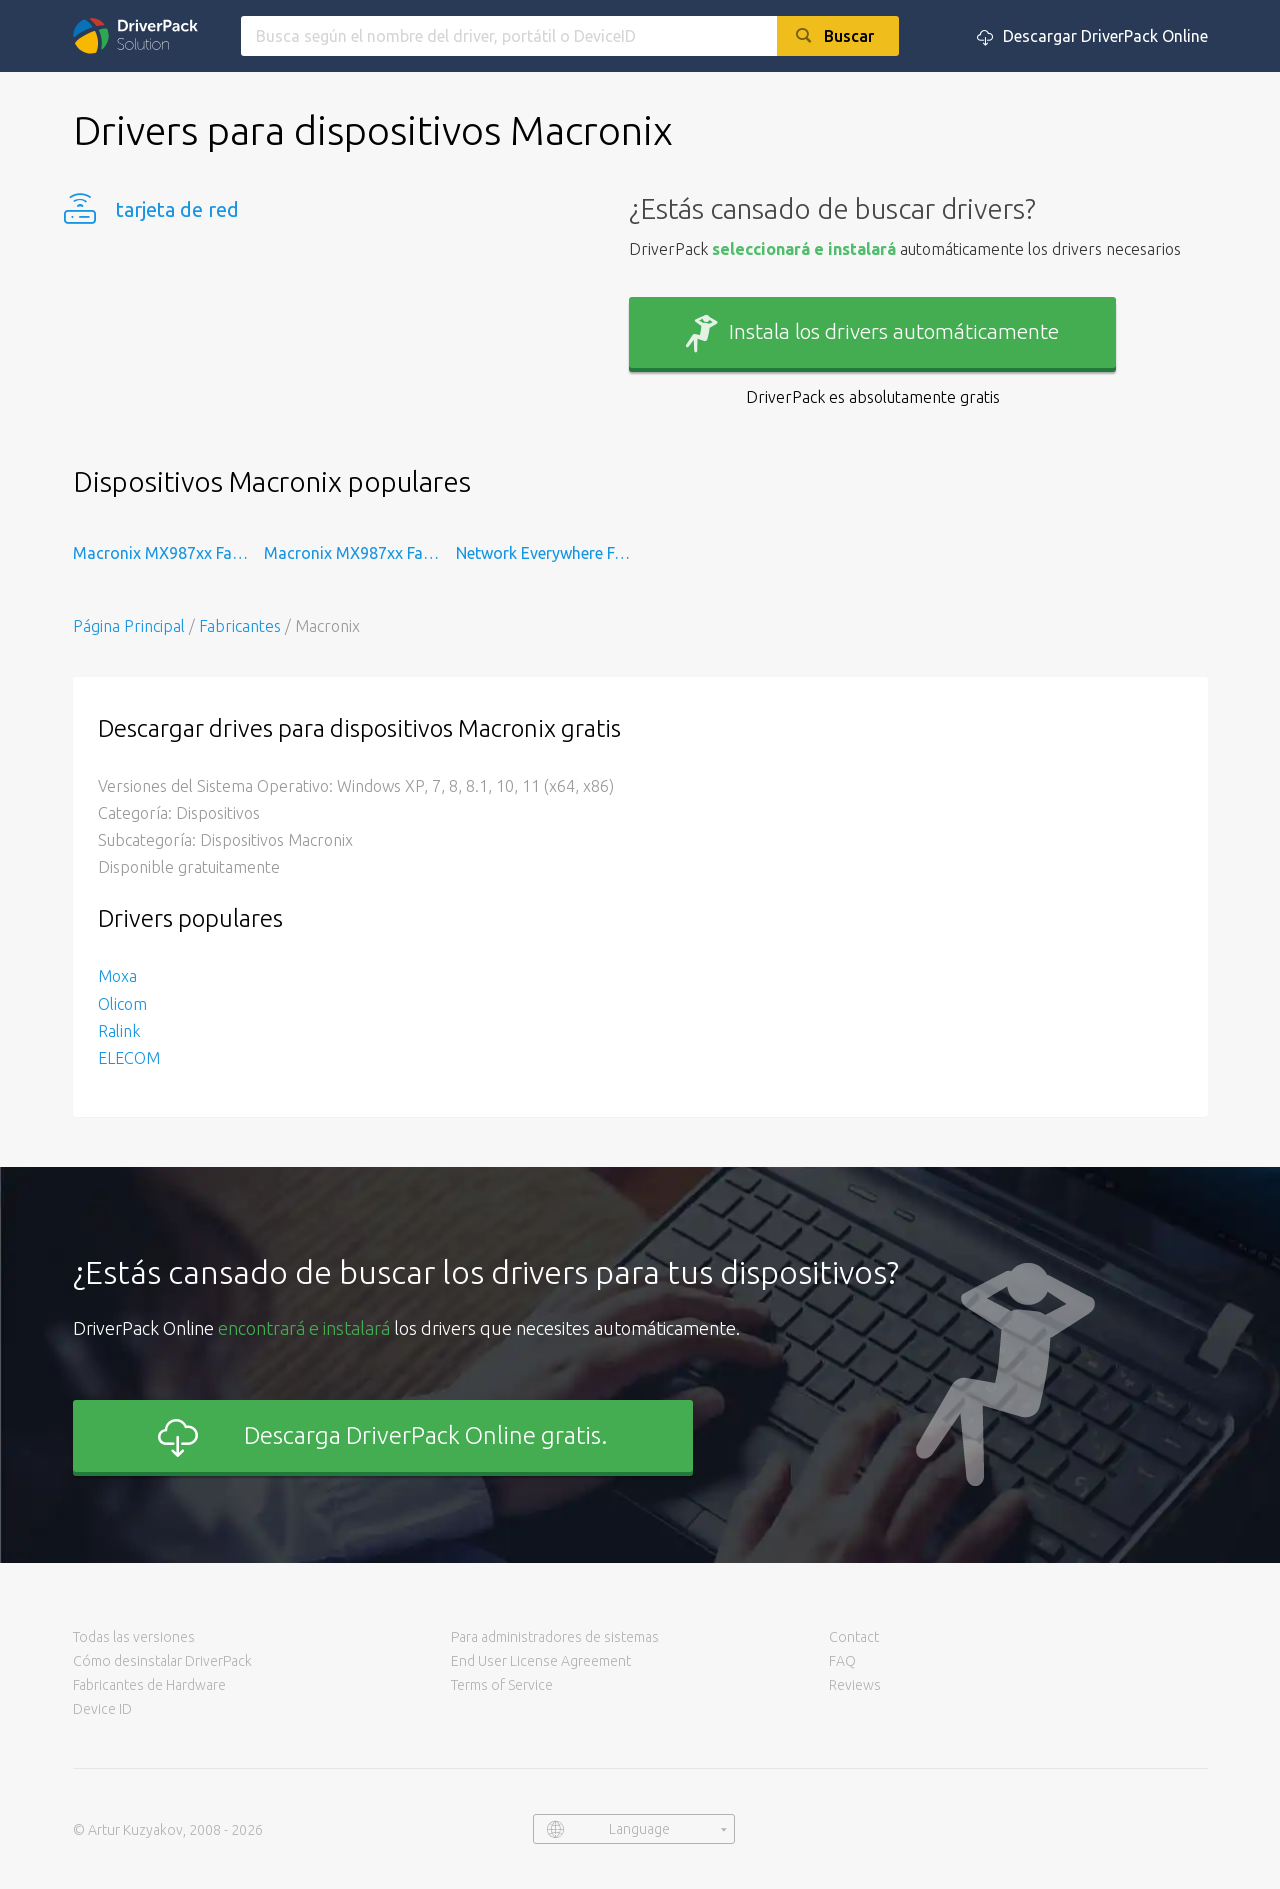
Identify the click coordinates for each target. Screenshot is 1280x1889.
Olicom (122, 1004)
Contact (854, 1637)
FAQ (842, 1661)
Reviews (855, 1685)
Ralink (119, 1031)
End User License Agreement (541, 1661)
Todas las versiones (134, 1637)
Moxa (117, 976)
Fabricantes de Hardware (149, 1685)
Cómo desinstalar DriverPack (162, 1661)
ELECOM (129, 1058)
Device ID (102, 1709)
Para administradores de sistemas (555, 1637)
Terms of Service (502, 1685)
